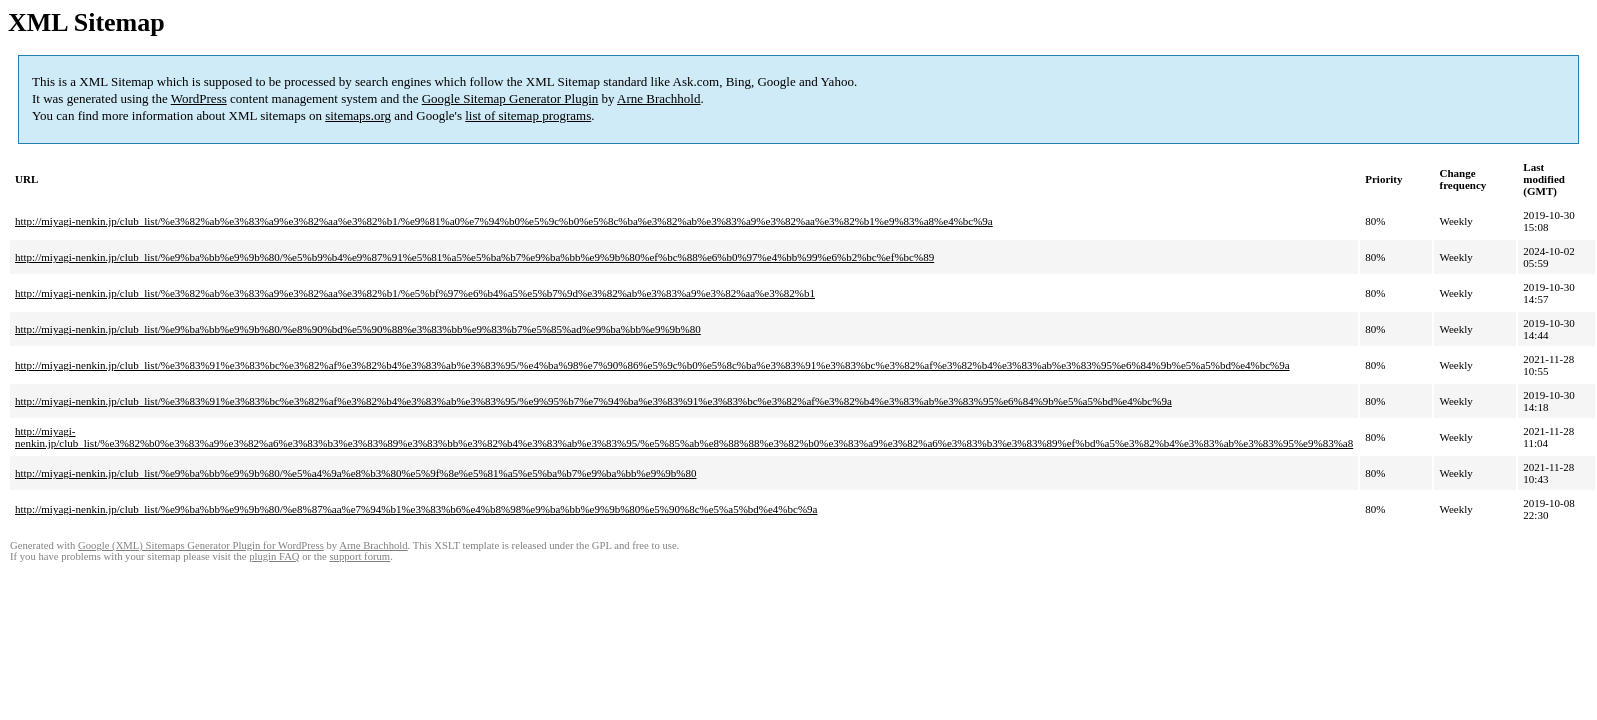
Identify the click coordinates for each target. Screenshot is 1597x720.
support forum (359, 556)
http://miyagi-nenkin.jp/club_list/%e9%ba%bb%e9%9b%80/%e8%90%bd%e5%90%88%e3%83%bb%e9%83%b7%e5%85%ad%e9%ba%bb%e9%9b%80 (358, 329)
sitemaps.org (358, 115)
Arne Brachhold (658, 98)
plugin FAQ (274, 556)
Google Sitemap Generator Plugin (510, 98)
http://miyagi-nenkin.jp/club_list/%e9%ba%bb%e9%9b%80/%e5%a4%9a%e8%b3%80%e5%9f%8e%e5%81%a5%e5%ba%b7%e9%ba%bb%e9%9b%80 (355, 473)
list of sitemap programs (528, 115)
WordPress (199, 98)
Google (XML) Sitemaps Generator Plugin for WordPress (201, 545)
